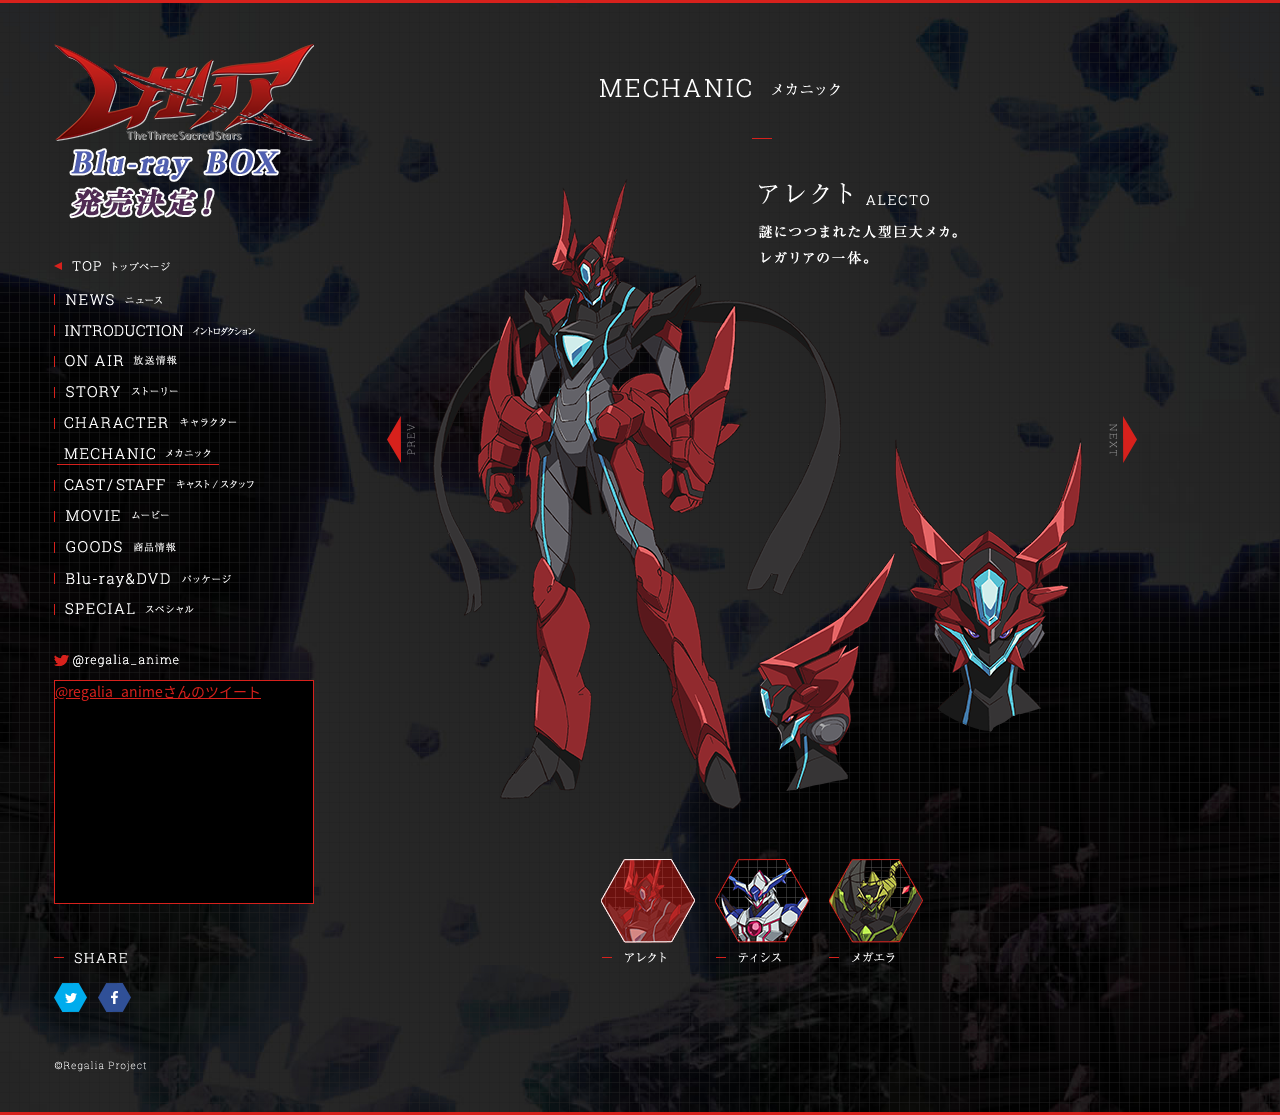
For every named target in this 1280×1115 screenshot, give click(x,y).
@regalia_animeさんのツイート (158, 691)
